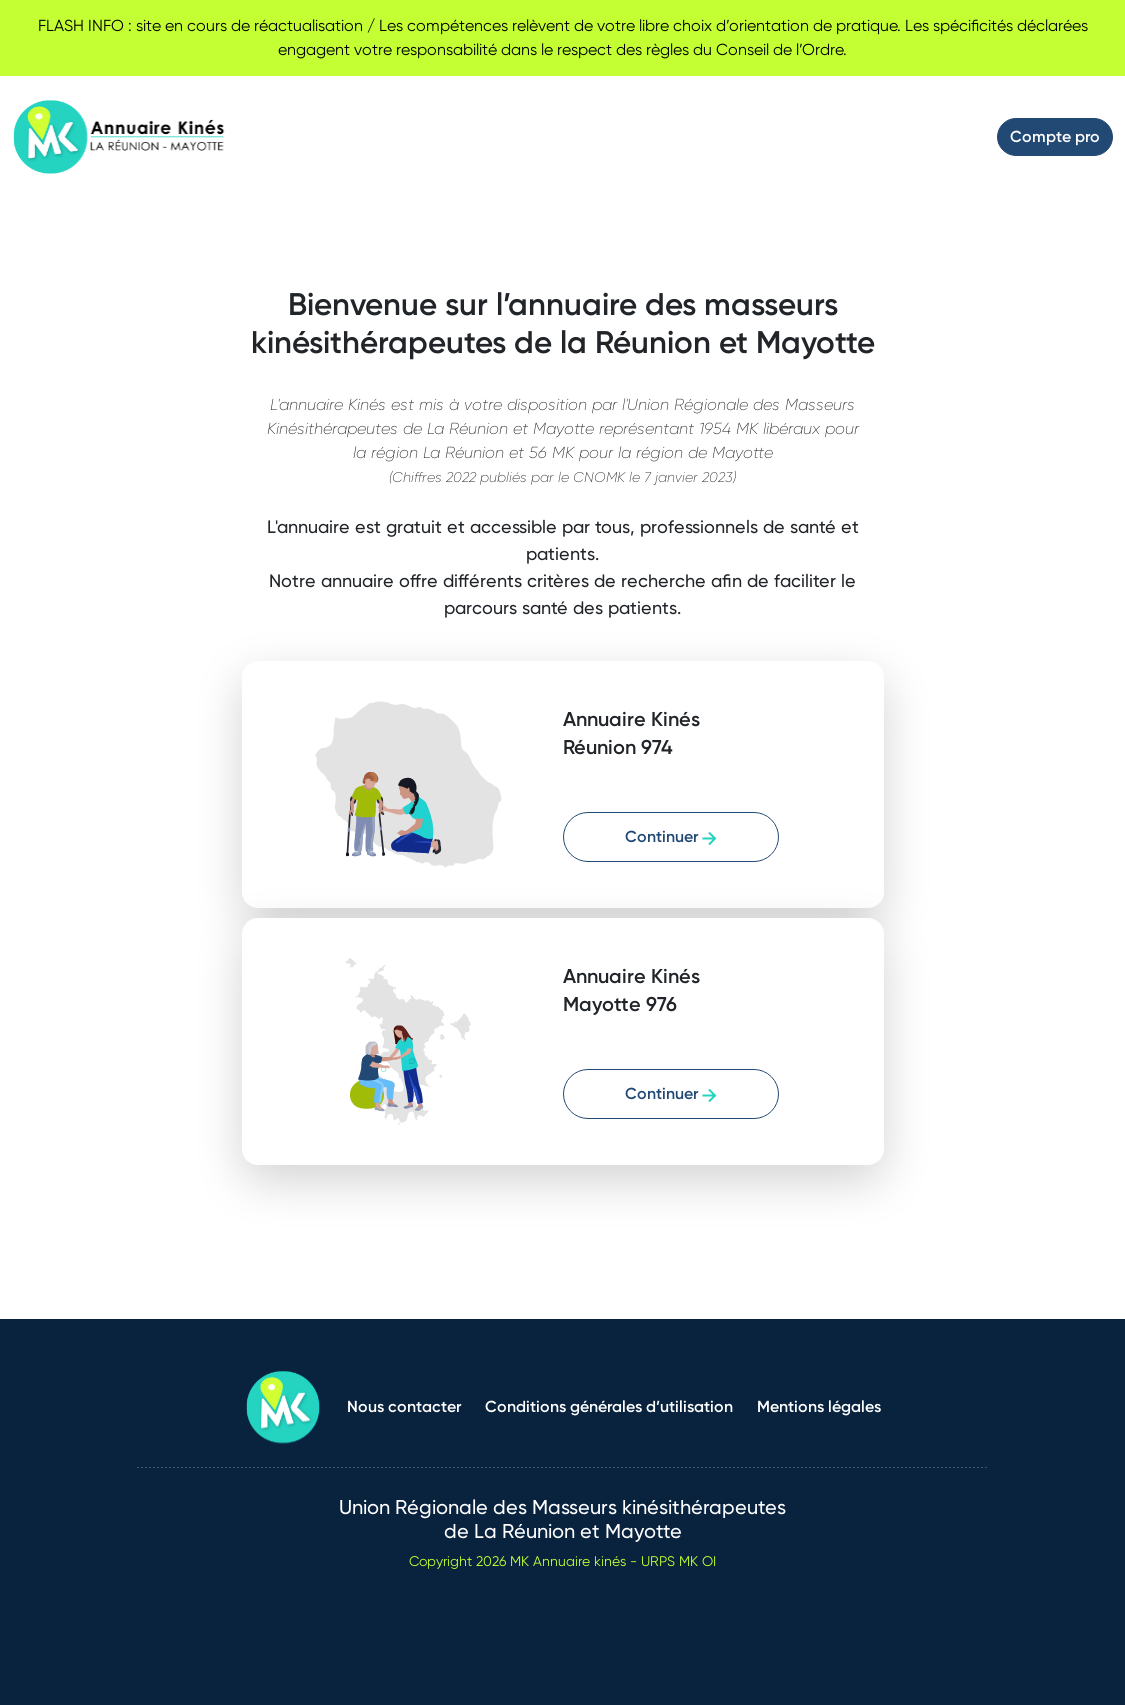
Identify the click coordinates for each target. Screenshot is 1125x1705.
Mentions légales (819, 1406)
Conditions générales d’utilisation (609, 1406)
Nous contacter (404, 1406)
